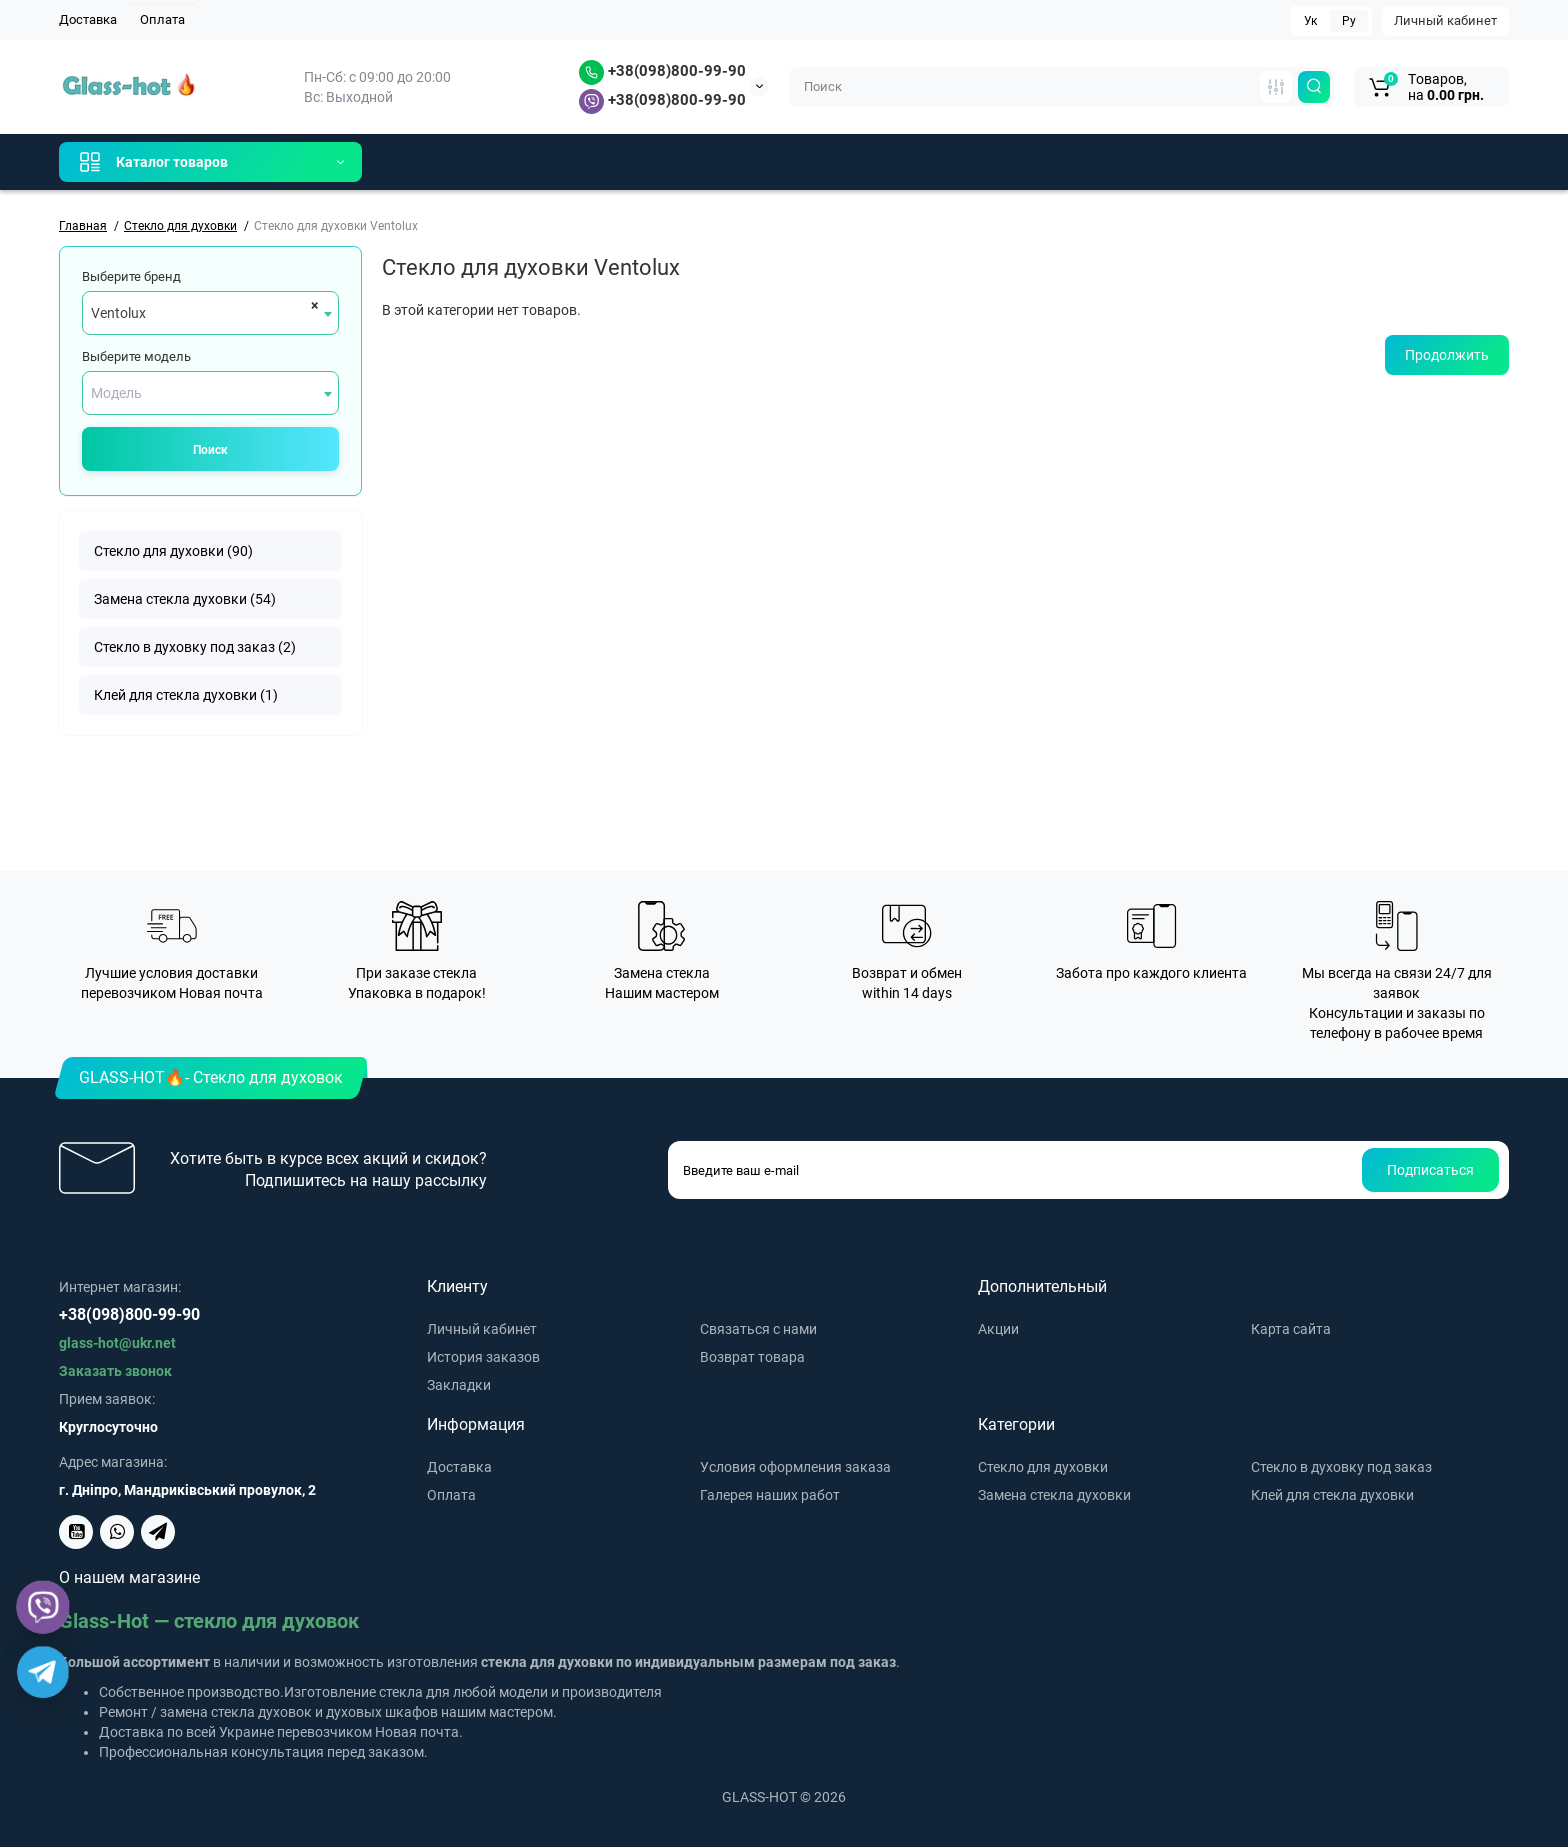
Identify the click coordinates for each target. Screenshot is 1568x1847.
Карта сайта (1291, 1329)
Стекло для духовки (1043, 1467)
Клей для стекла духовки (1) (186, 695)
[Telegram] (43, 1672)
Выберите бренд (131, 276)
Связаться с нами (758, 1329)
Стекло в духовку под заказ (1341, 1467)
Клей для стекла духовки (1332, 1495)
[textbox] (210, 393)
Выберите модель (136, 356)
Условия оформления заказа (795, 1467)
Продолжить (1447, 355)
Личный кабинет (1445, 20)
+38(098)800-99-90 (662, 71)
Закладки (459, 1385)
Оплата (162, 19)
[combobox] (210, 313)
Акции (998, 1329)
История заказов (483, 1357)
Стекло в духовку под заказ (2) (195, 647)
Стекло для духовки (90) (173, 551)
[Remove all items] (311, 305)
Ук (1310, 21)
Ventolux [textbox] (118, 313)
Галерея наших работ (770, 1495)
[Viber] (43, 1607)
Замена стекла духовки (1054, 1495)
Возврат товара (752, 1357)
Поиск (210, 450)
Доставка (88, 19)
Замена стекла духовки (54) (185, 599)
